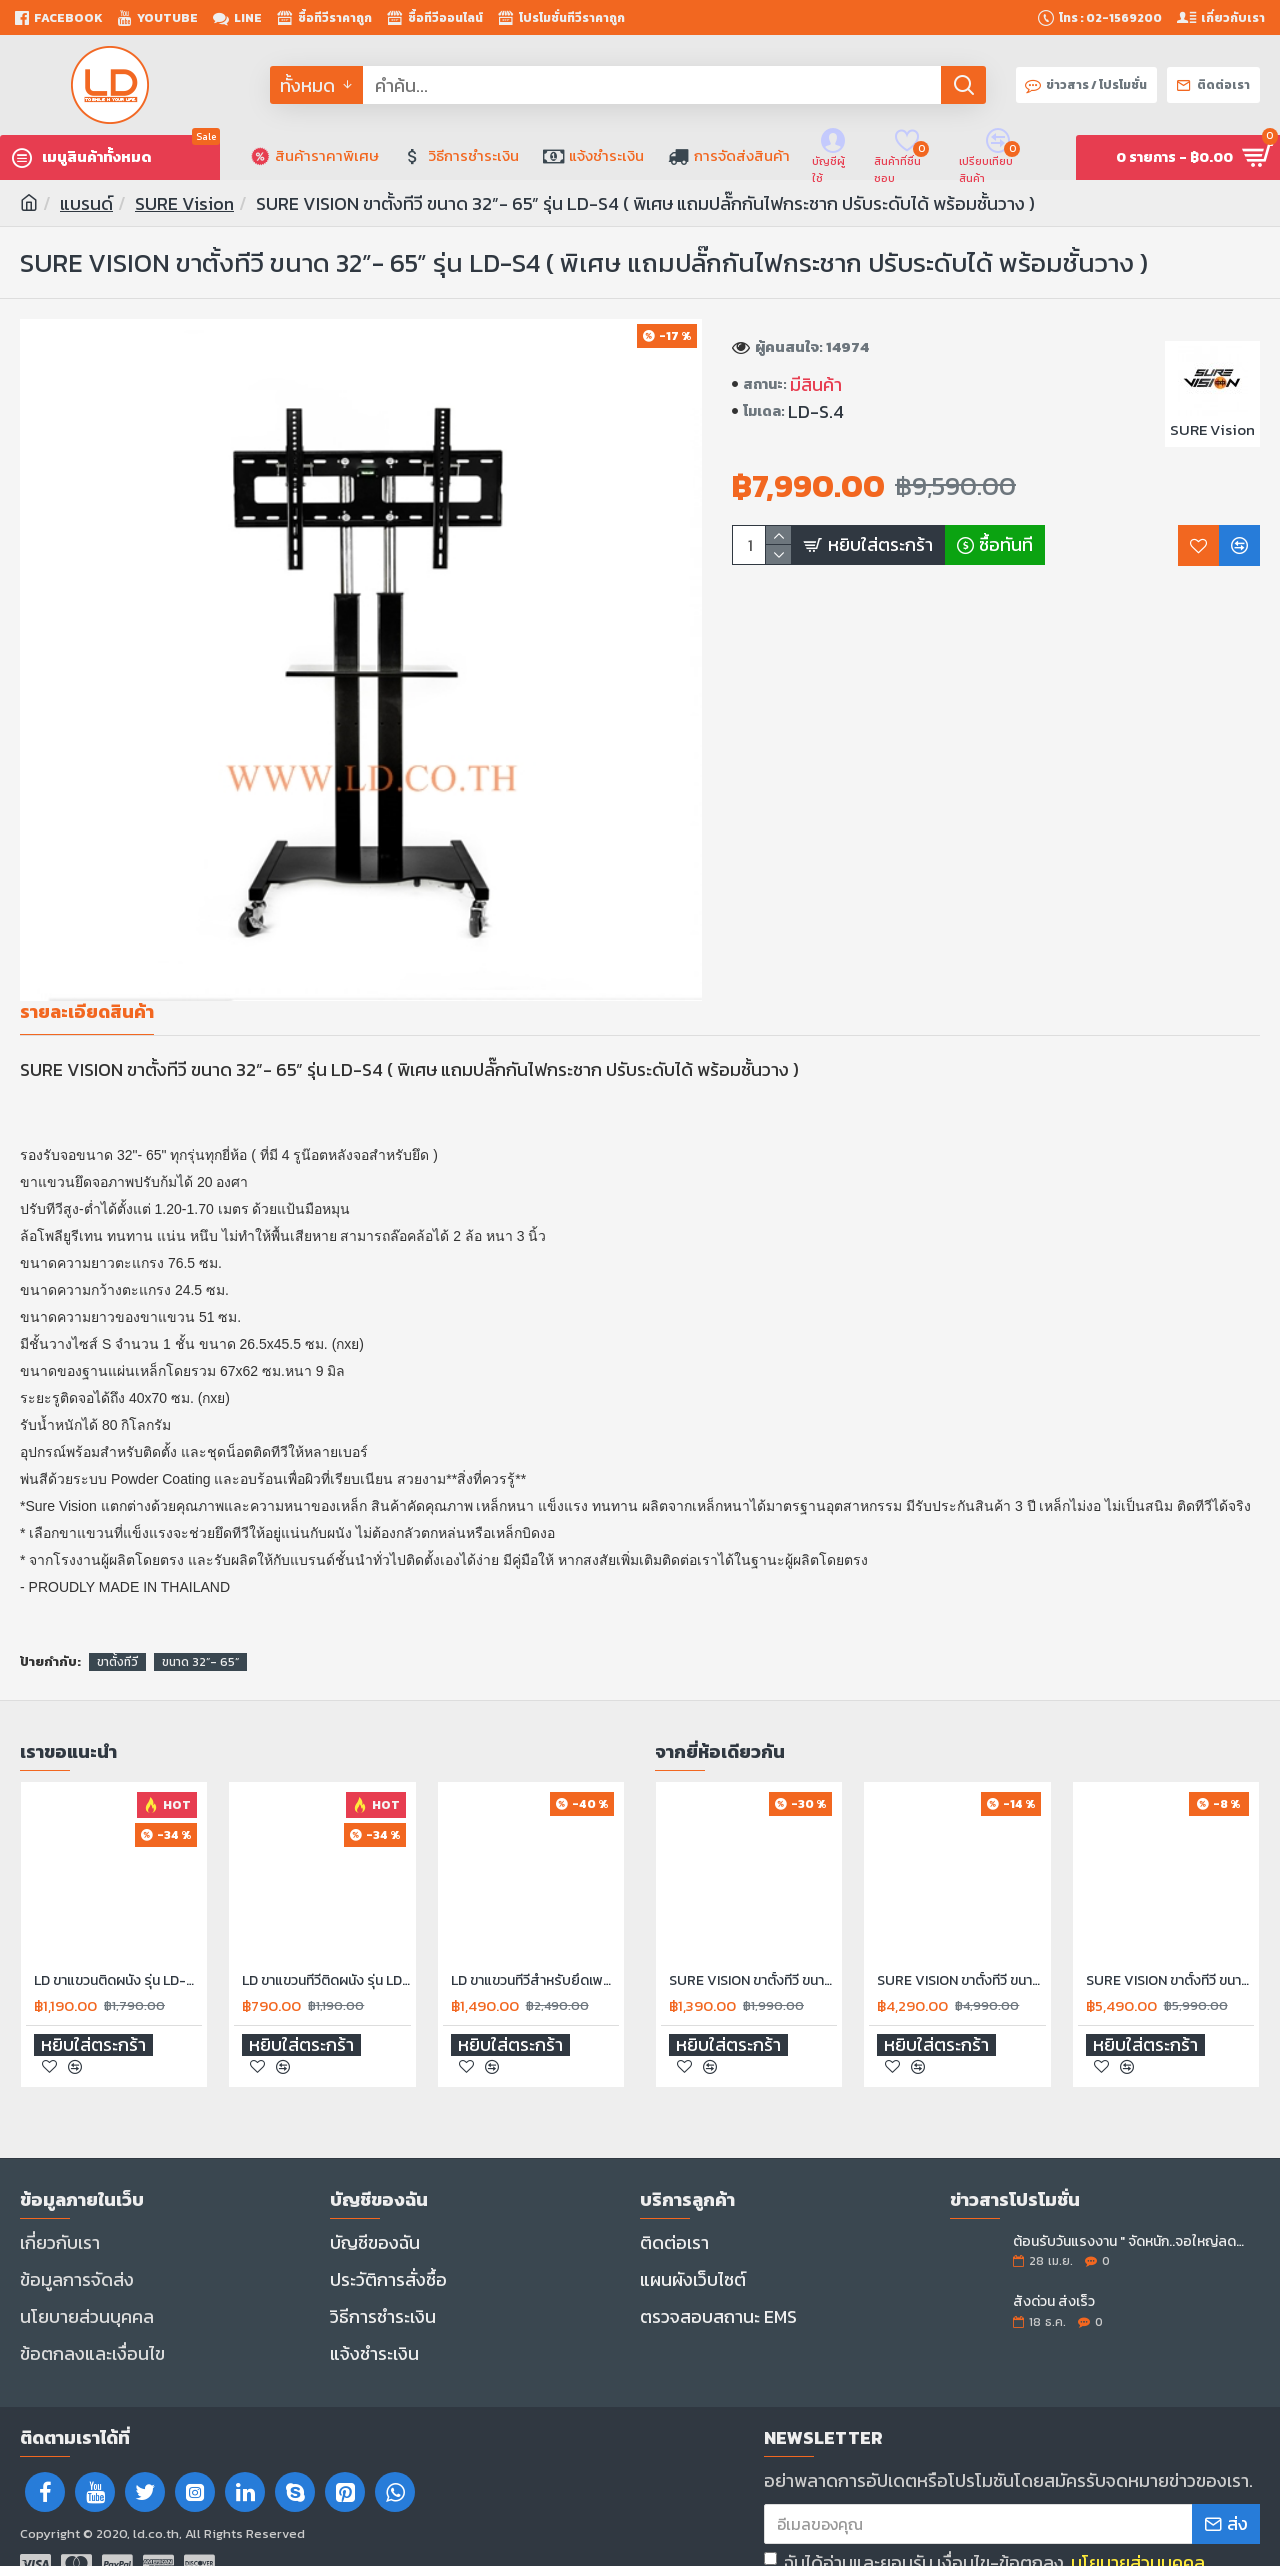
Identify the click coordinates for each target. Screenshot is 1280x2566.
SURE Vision (184, 203)
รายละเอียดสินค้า (87, 1013)
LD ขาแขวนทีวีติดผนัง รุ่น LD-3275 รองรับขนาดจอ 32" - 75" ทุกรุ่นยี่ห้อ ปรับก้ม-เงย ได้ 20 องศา (326, 1957)
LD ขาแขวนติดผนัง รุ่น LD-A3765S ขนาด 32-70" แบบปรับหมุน (118, 1957)
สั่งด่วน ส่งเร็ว (1054, 2278)
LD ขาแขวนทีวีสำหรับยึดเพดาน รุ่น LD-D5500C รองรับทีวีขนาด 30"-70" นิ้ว (535, 1957)
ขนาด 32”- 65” (200, 1638)
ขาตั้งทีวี (117, 1638)
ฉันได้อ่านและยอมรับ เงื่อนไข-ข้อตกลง (986, 2511)
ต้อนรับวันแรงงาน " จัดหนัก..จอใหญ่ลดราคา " (1130, 2218)
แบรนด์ (86, 203)
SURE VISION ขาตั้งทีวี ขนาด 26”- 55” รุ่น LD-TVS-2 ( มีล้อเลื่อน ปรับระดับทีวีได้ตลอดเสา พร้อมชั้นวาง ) (1170, 1957)
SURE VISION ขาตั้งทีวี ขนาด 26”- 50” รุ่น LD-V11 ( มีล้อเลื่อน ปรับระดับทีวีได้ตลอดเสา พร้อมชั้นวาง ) (961, 1957)
